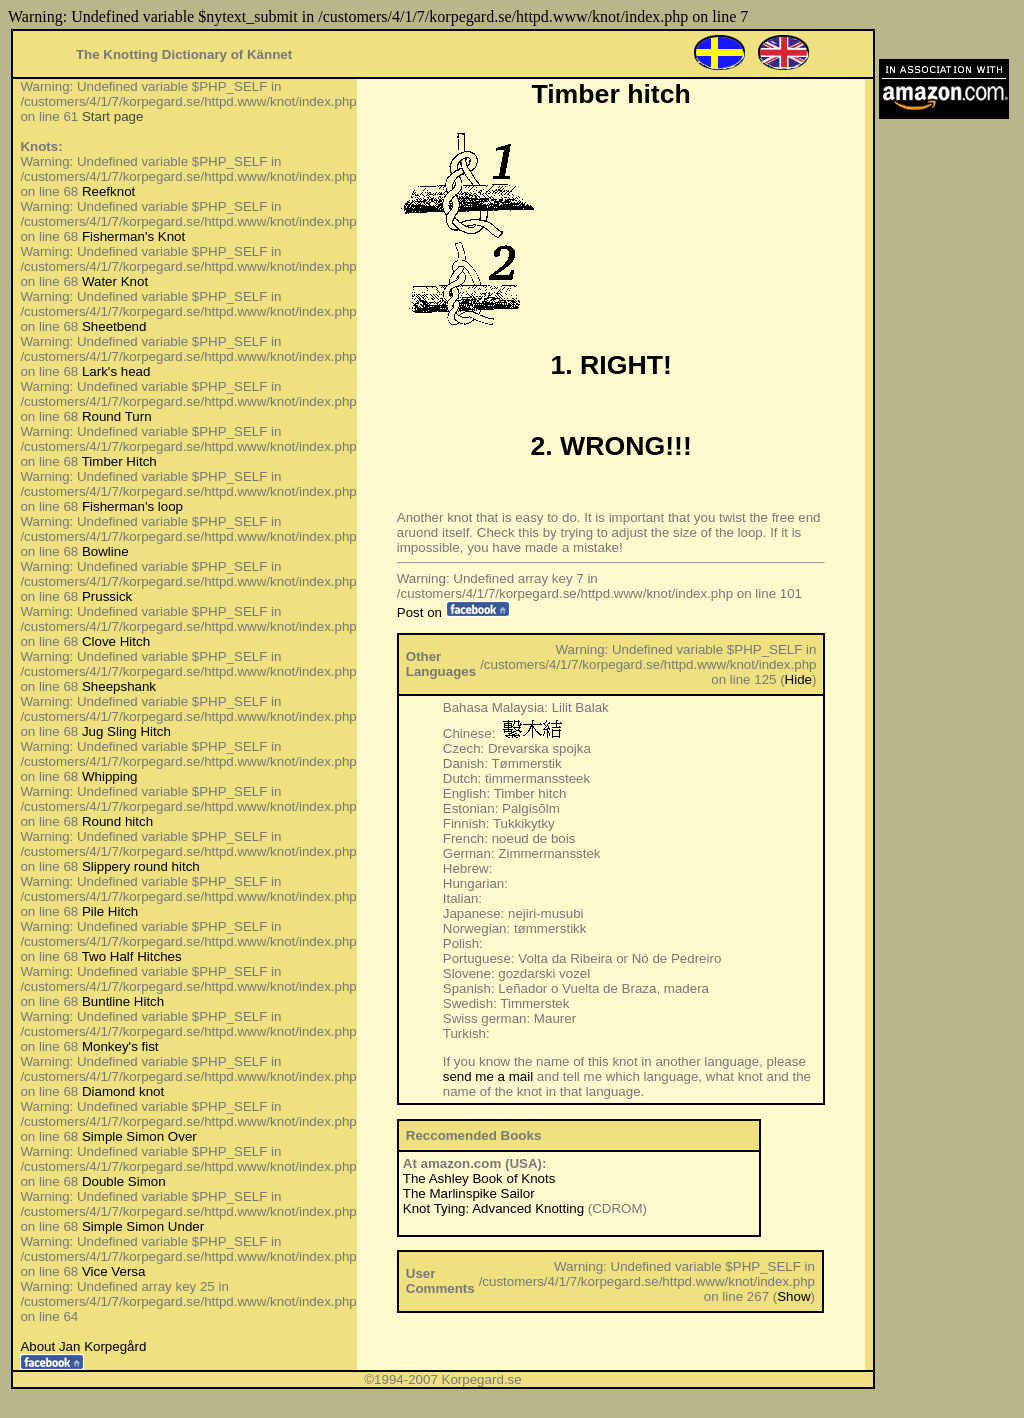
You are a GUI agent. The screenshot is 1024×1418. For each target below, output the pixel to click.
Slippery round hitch (141, 866)
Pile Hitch (110, 911)
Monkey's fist (120, 1046)
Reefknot (108, 191)
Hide (798, 679)
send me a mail (488, 1076)
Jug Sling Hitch (126, 731)
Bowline (105, 551)
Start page (113, 116)
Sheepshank (119, 686)
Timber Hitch (119, 461)
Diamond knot (123, 1091)
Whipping (110, 776)
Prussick (107, 596)
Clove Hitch (116, 641)
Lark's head (116, 371)
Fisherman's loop (132, 506)
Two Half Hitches (132, 956)
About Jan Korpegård (83, 1346)
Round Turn (117, 416)
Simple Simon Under (143, 1226)
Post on (453, 612)
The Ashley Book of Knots (479, 1178)
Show (793, 1296)
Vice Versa (113, 1271)
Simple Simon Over (139, 1136)
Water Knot (115, 281)
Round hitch (117, 821)
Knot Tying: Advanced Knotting (493, 1208)
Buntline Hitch (123, 1001)
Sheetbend (114, 326)
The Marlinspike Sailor (469, 1193)
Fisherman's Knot (133, 236)
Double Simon (124, 1181)
